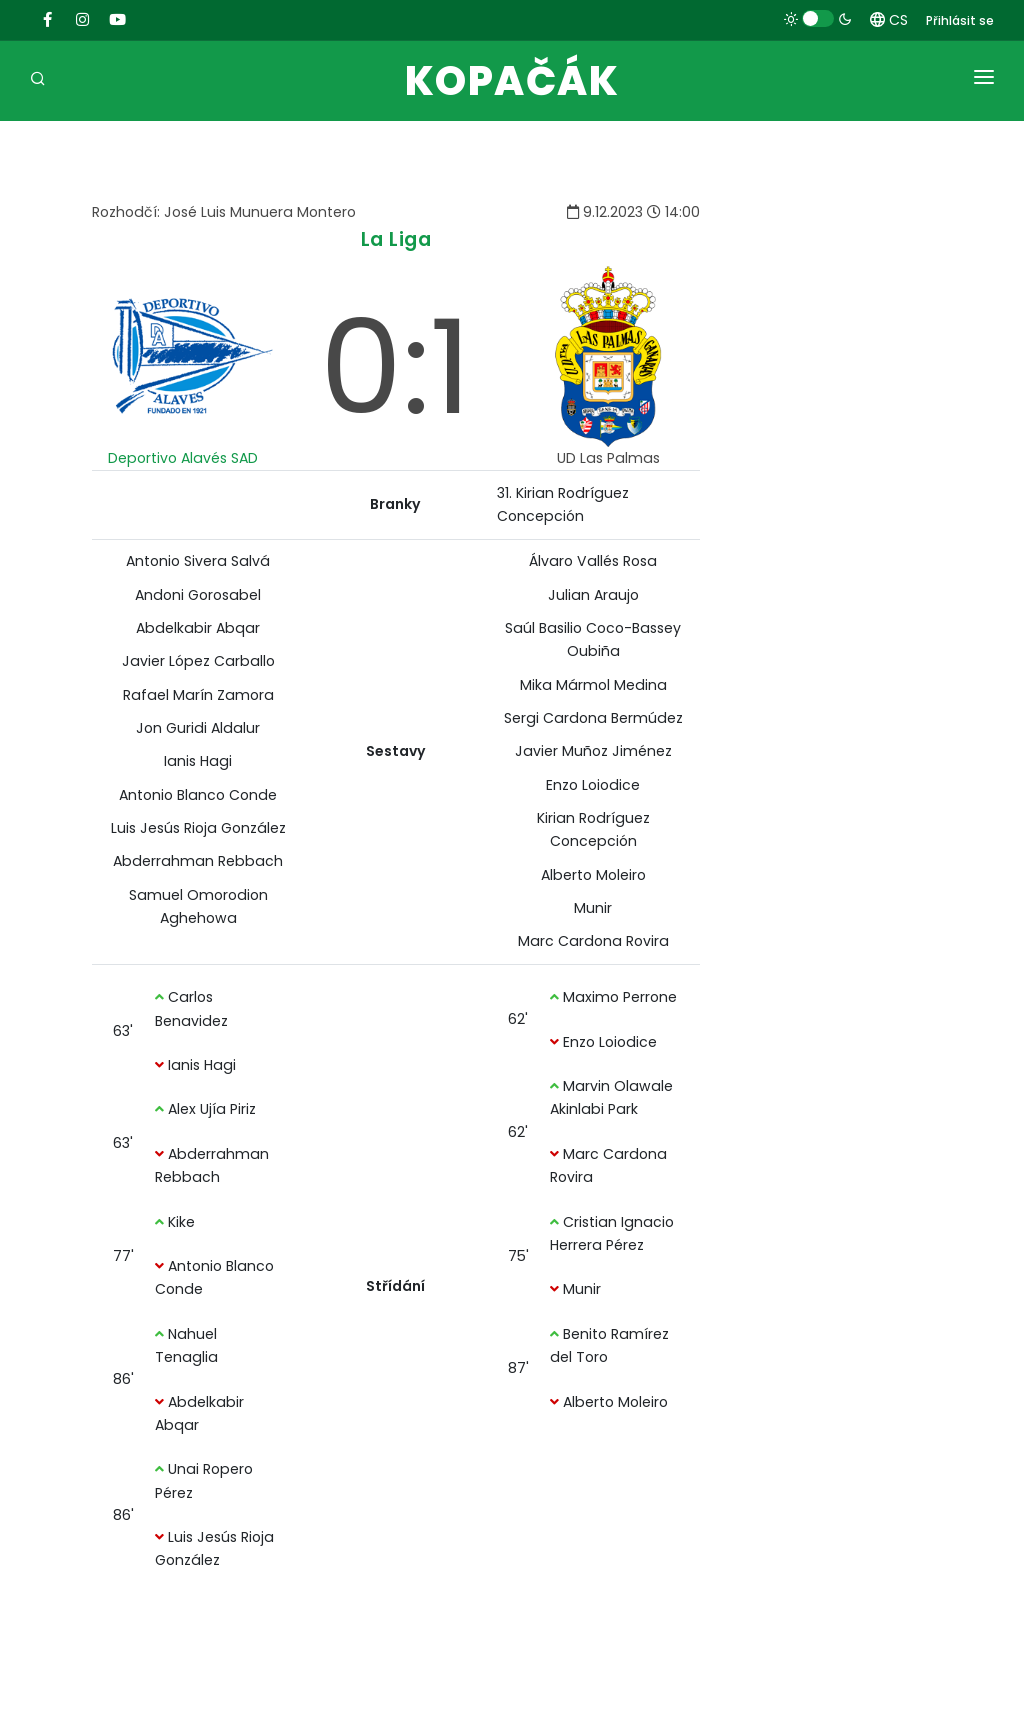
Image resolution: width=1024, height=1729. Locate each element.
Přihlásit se (960, 20)
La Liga (396, 239)
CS (889, 20)
